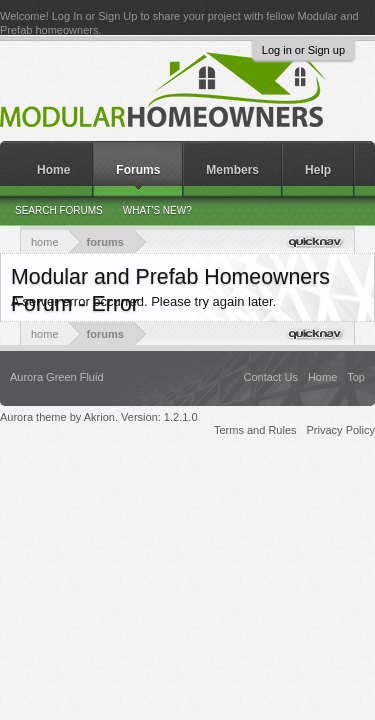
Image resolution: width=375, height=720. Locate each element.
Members (232, 170)
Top (356, 377)
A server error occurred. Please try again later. (143, 301)
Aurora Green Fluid (57, 377)
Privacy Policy (341, 430)
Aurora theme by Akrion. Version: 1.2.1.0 (99, 417)
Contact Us (270, 377)
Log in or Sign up (303, 50)
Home (53, 170)
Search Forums (59, 210)
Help (318, 170)
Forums (138, 170)
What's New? (157, 210)
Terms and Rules (255, 430)
